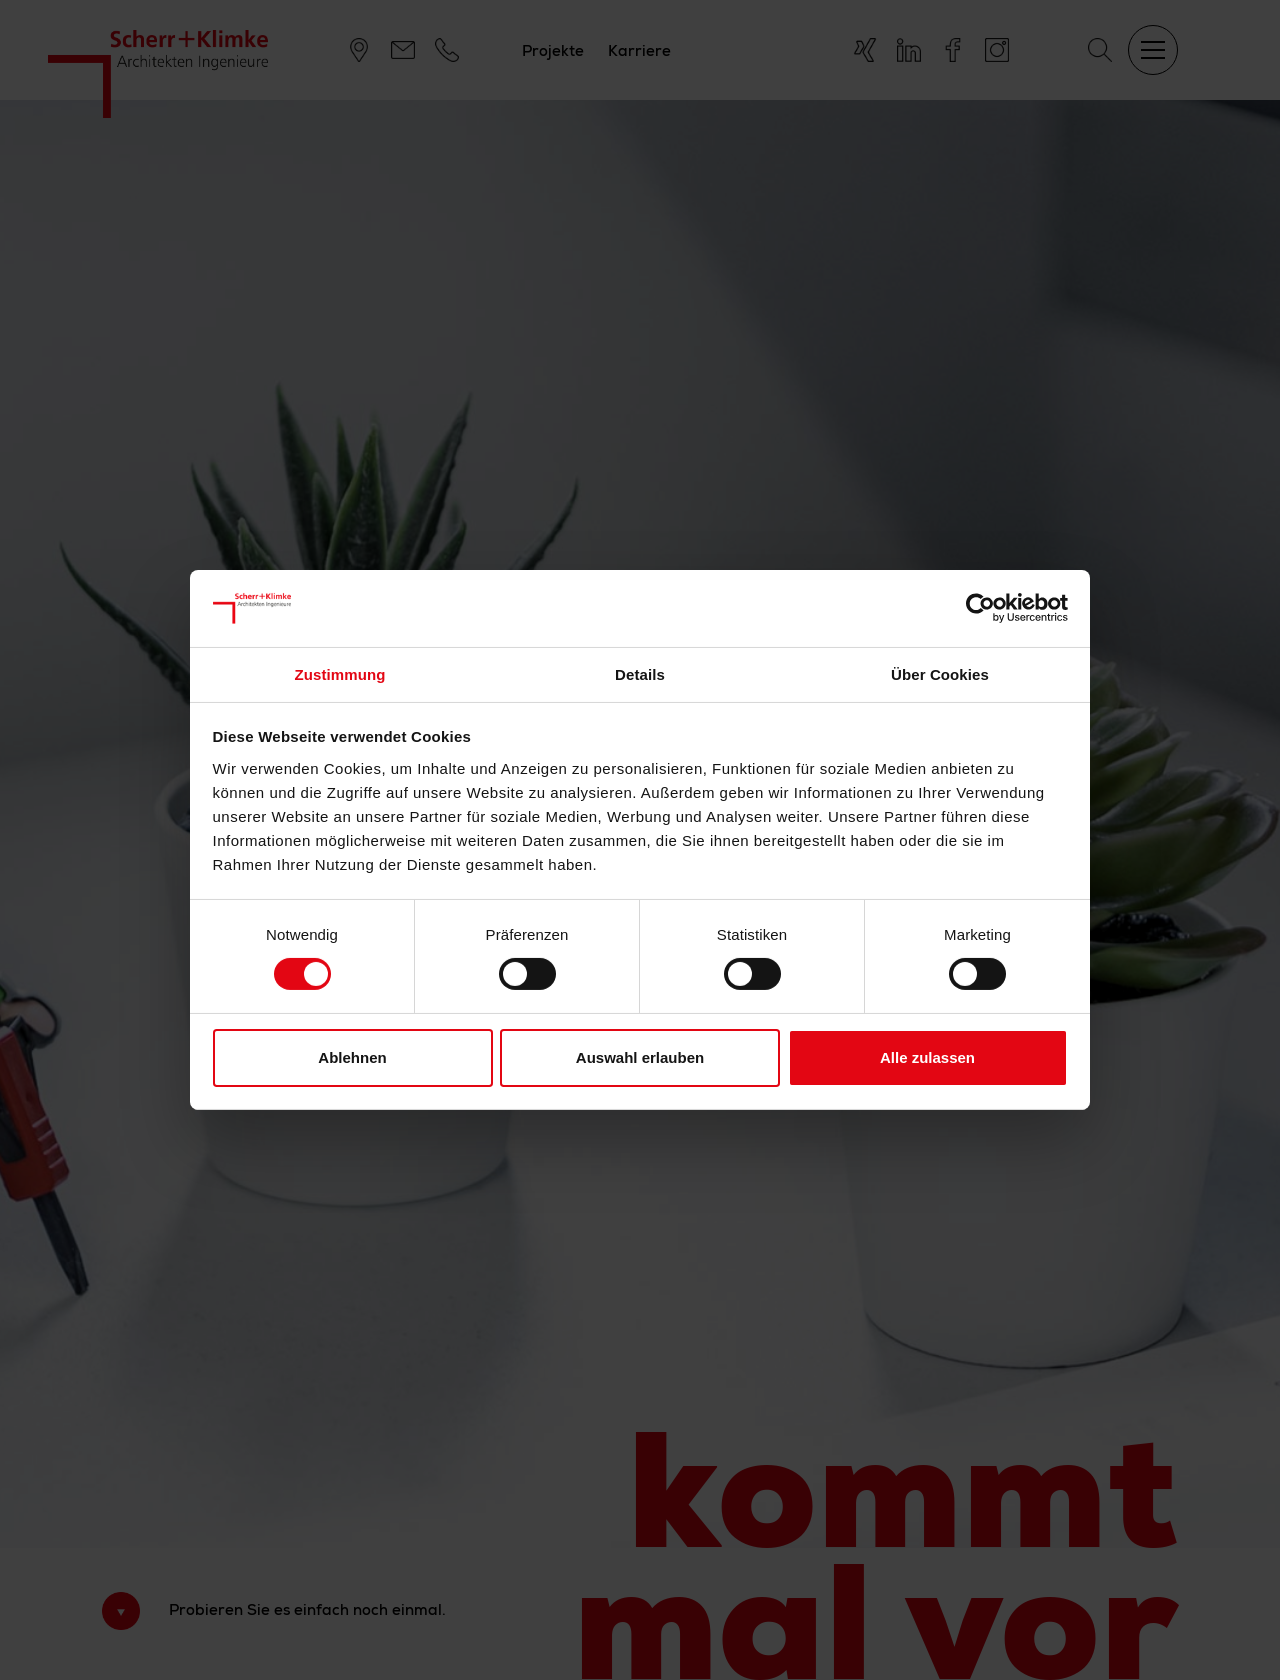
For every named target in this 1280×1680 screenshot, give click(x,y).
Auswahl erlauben (640, 1057)
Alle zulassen (927, 1057)
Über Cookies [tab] (940, 674)
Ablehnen (352, 1057)
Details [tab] (640, 674)
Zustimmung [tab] (340, 674)
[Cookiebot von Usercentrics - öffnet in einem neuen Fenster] (980, 608)
